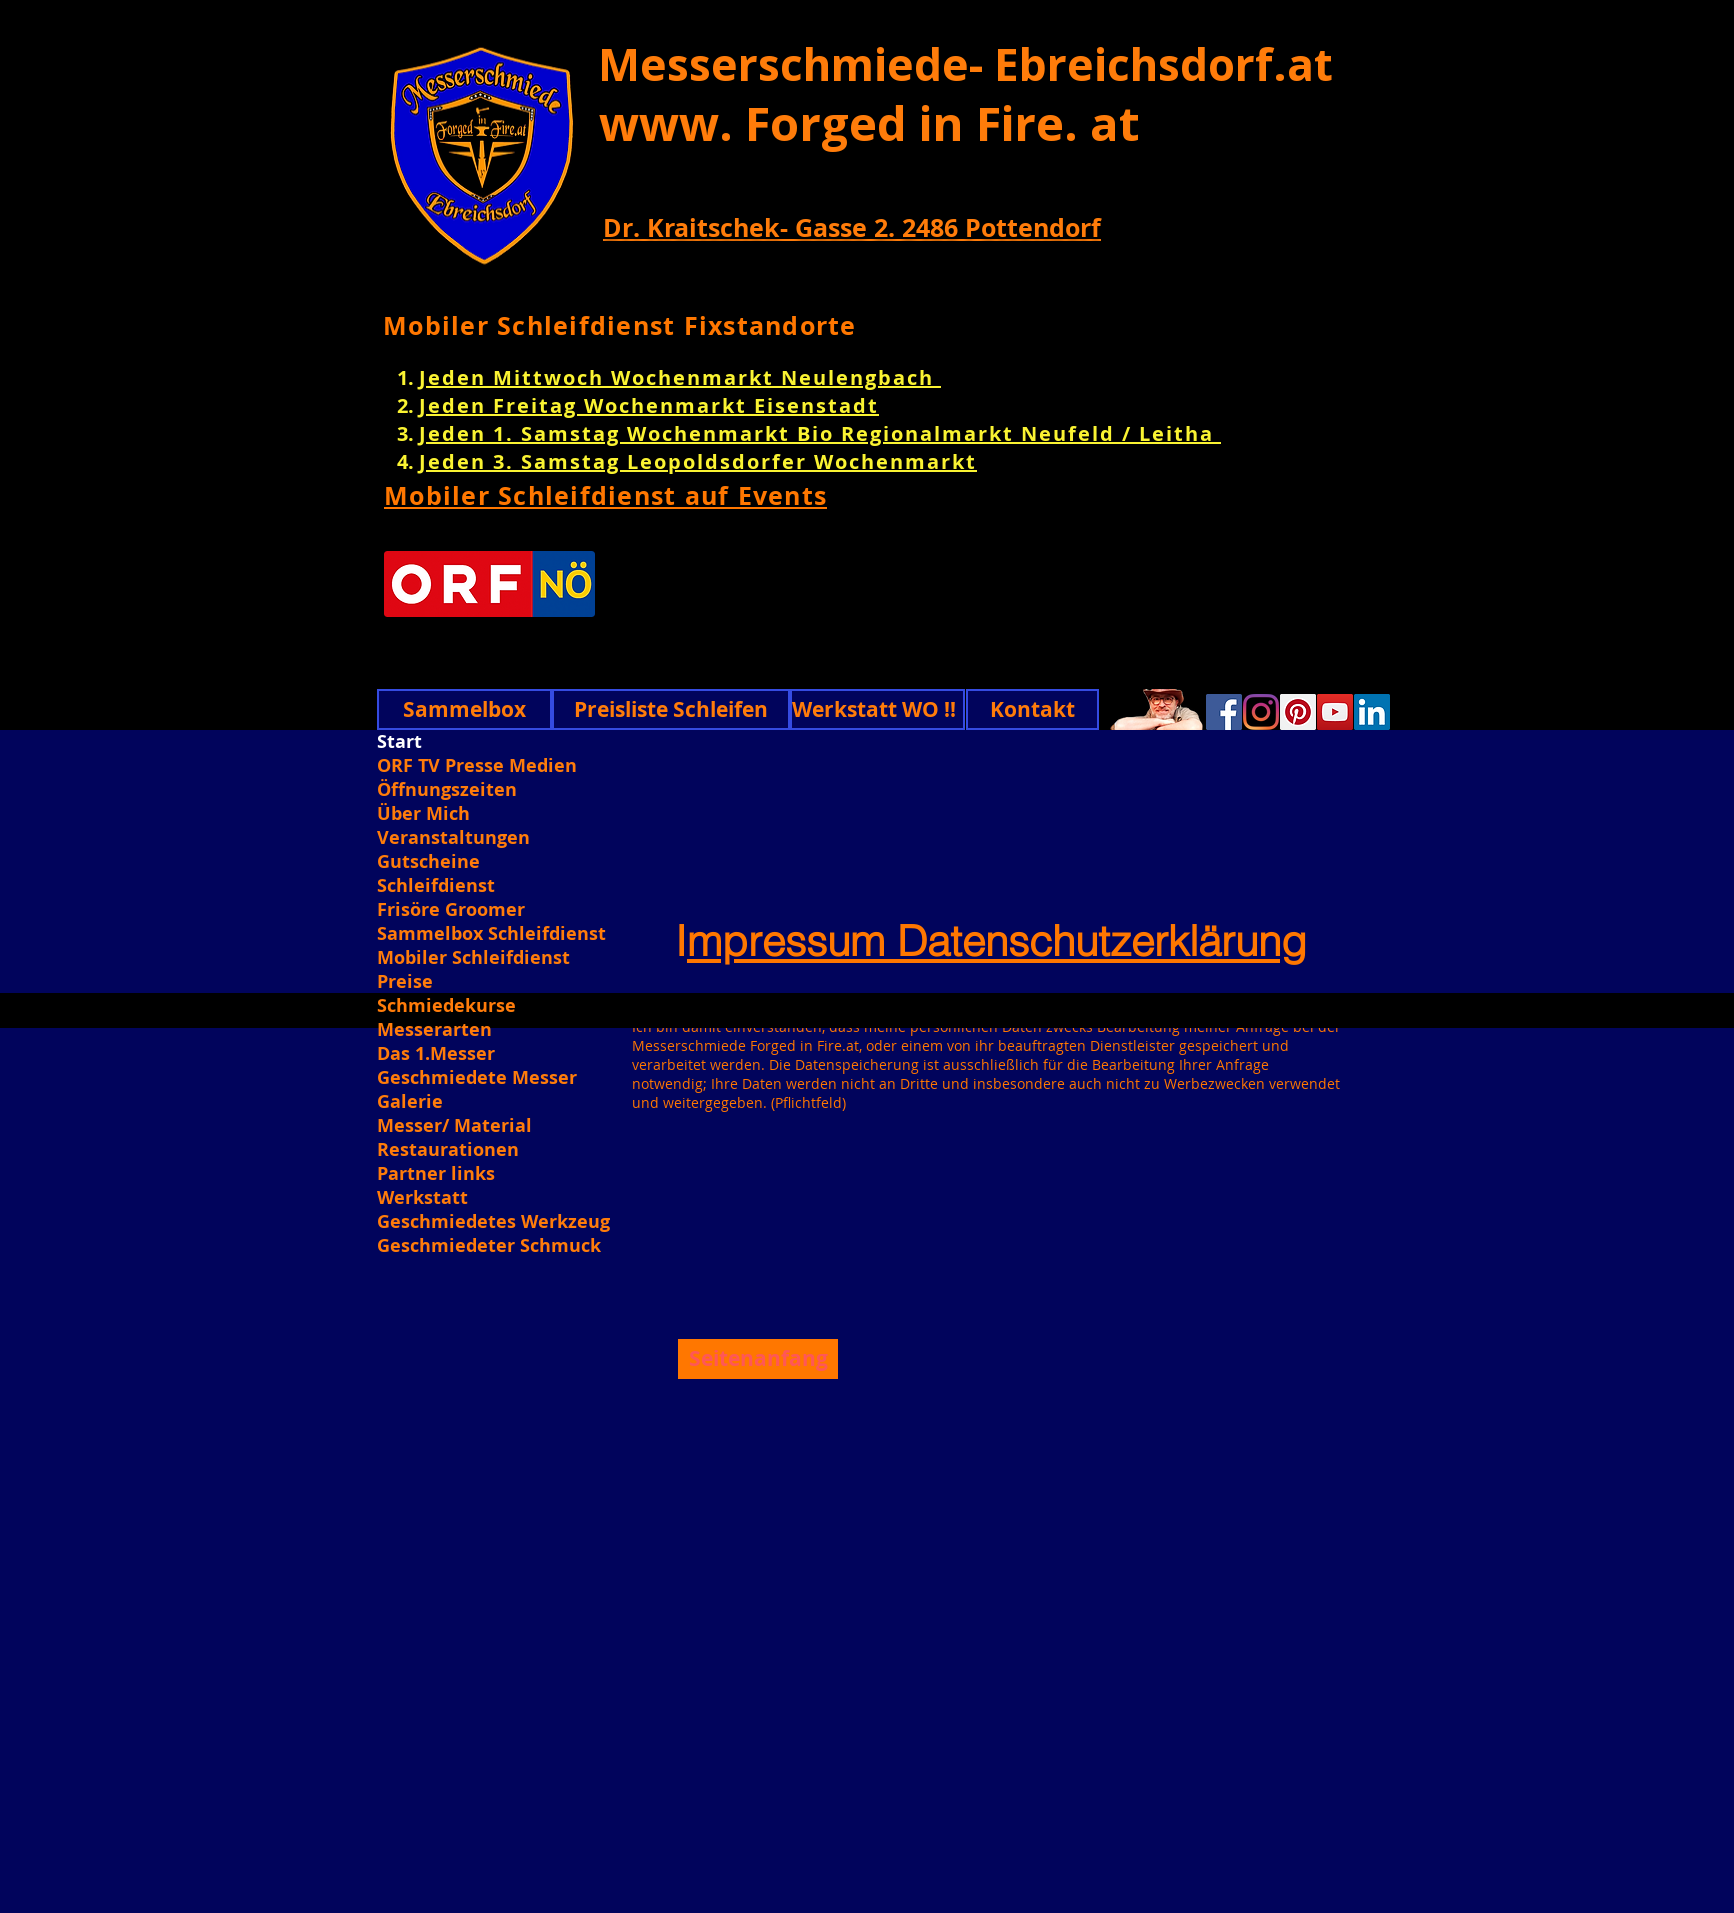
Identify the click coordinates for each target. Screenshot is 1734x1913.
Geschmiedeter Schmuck (489, 1246)
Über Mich (423, 814)
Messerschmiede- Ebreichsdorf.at (965, 64)
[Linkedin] (1372, 712)
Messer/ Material (454, 1126)
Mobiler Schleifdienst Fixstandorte (620, 325)
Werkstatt (422, 1198)
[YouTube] (1335, 712)
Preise (405, 982)
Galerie (410, 1102)
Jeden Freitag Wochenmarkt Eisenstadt (649, 405)
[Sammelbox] (464, 709)
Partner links (436, 1174)
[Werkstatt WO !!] (877, 709)
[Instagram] (1261, 712)
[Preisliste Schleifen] (671, 709)
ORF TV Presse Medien (477, 766)
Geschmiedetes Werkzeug (491, 1222)
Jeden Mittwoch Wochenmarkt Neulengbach (680, 377)
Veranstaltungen (453, 838)
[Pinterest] (1298, 712)
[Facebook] (1224, 712)
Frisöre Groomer (451, 910)
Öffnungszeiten (447, 790)
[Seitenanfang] (758, 1359)
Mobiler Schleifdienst (473, 958)
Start (399, 742)
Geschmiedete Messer (477, 1078)
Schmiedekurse (446, 1006)
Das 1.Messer (436, 1054)
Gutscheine (428, 862)
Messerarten (434, 1030)
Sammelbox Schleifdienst (491, 934)
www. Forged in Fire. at (869, 123)
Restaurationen (448, 1150)
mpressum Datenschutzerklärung (997, 941)
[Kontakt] (1032, 709)
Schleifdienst (436, 886)
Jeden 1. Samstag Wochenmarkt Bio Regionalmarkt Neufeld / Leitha (820, 433)
